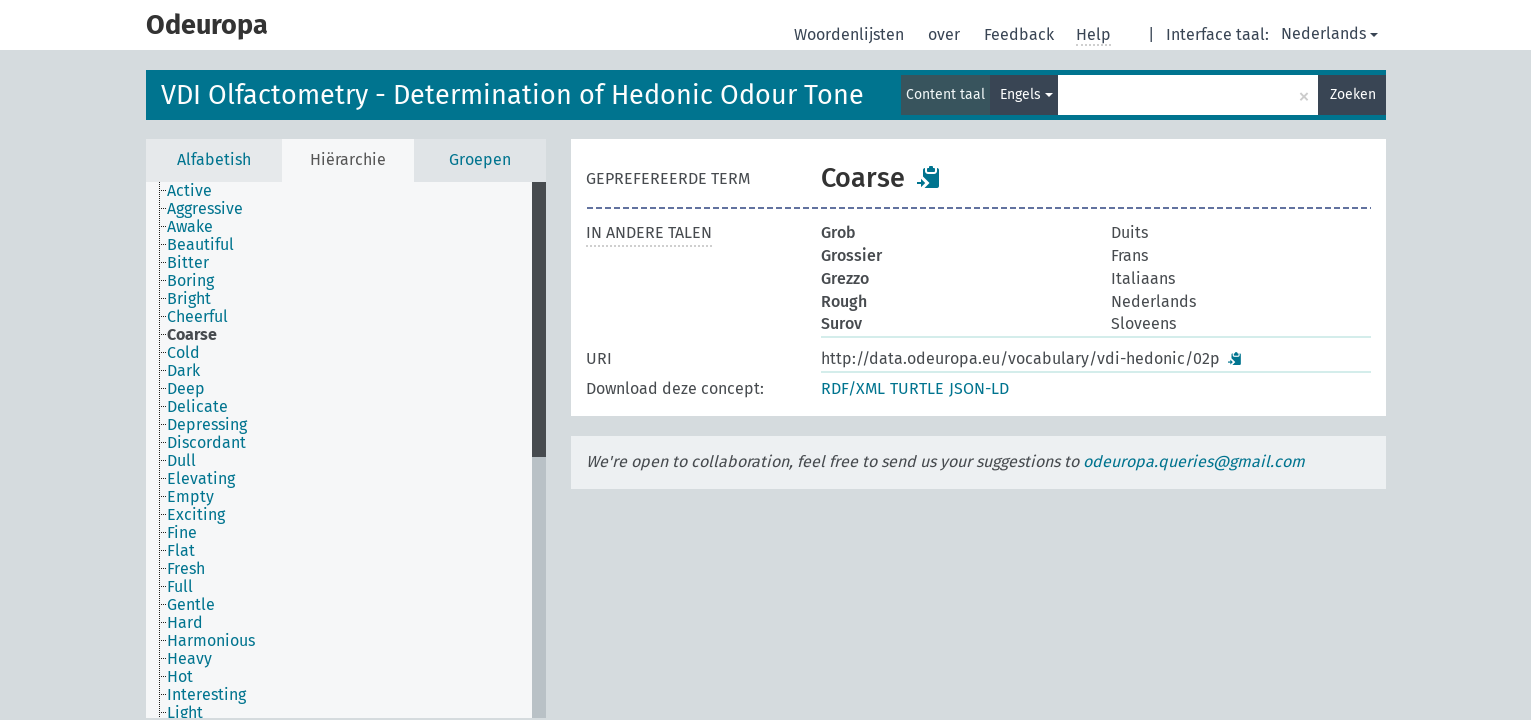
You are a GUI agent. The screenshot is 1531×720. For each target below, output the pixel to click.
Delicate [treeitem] (197, 407)
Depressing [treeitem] (207, 425)
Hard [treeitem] (185, 623)
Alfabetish (214, 159)
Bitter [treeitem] (188, 263)
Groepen (480, 159)
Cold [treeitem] (183, 353)
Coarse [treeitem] (192, 335)
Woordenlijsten (851, 34)
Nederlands (1329, 33)
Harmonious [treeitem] (211, 641)
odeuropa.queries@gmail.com (1194, 461)
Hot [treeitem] (180, 677)
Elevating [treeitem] (201, 479)
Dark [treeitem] (183, 371)
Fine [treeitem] (182, 533)
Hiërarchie (348, 159)
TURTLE (917, 388)
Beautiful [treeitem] (200, 245)
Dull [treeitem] (181, 461)
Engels (1026, 94)
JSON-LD (979, 388)
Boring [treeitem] (190, 281)
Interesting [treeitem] (206, 695)
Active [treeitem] (189, 191)
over (946, 34)
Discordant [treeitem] (206, 443)
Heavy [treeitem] (189, 659)
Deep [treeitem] (186, 389)
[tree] (346, 450)
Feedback (1021, 34)
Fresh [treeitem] (186, 569)
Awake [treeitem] (190, 227)
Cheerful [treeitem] (197, 317)
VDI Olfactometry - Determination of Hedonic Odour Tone (512, 95)
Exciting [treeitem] (196, 515)
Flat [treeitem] (181, 551)
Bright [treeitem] (189, 299)
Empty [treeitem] (190, 497)
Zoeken (1353, 94)
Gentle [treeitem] (191, 605)
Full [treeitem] (180, 587)
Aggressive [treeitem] (205, 209)
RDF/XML (853, 388)
